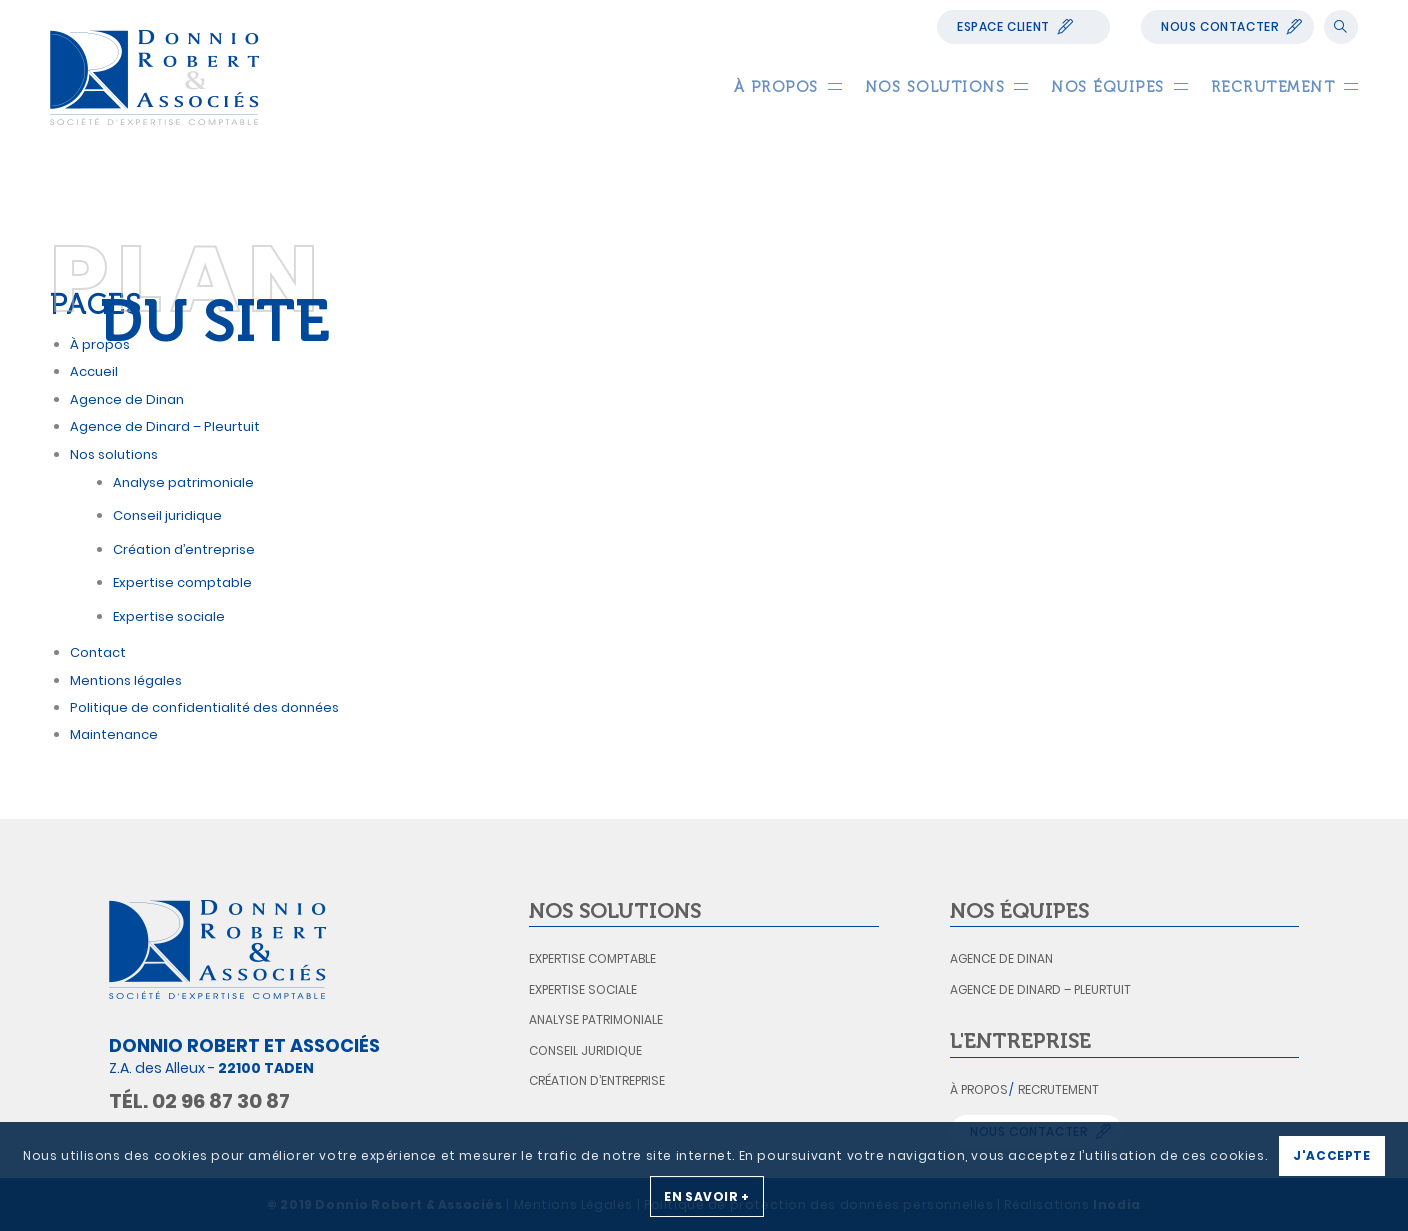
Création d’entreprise (184, 549)
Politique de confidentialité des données (204, 707)
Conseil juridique (167, 515)
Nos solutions (114, 454)
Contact (98, 652)
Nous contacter (1220, 26)
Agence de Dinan (1001, 958)
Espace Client (1003, 26)
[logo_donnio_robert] (154, 77)
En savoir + (707, 1196)
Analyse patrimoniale (183, 482)
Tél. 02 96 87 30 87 (199, 1101)
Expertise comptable (182, 582)
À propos (979, 1089)
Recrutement (1058, 1089)
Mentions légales (126, 680)
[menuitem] (776, 87)
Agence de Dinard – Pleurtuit (165, 426)
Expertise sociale (169, 616)
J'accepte (1331, 1155)
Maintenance (114, 734)
